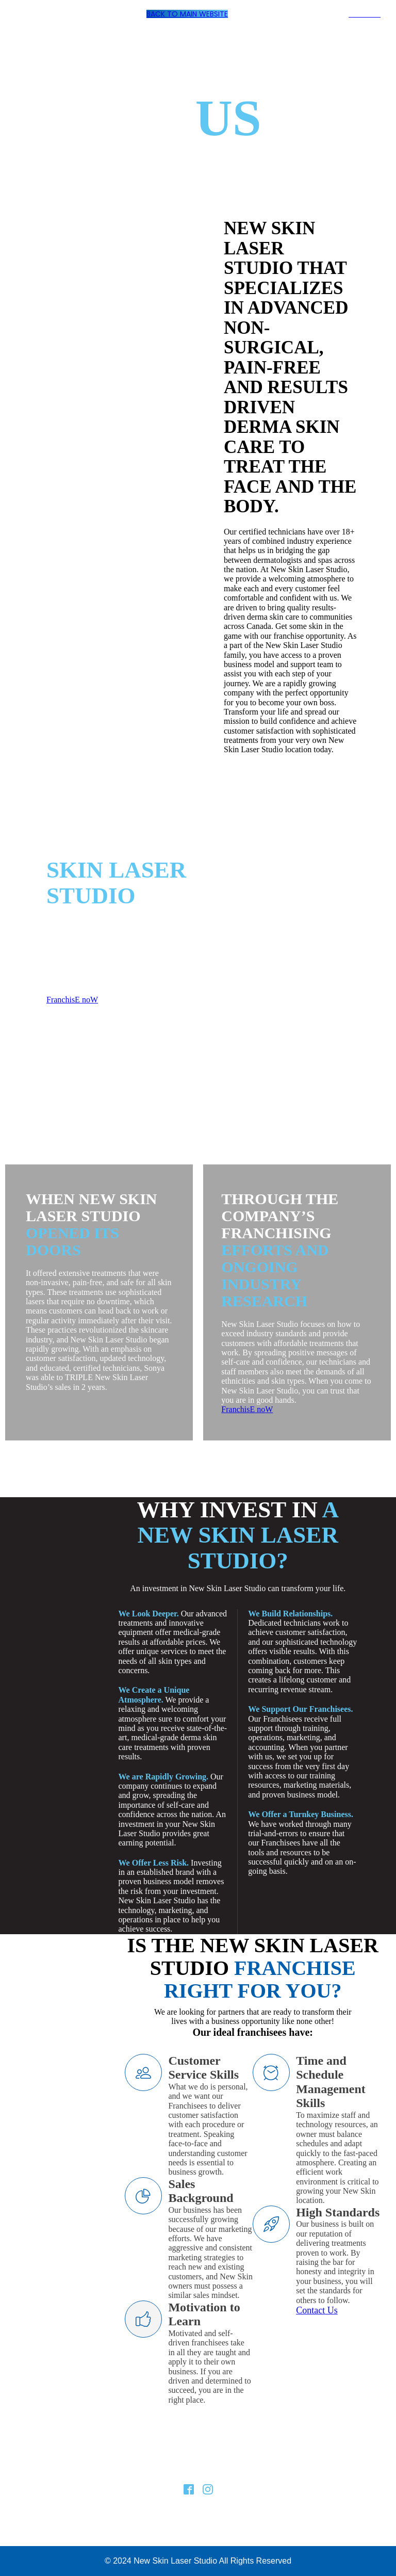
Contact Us (317, 2310)
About (146, 2470)
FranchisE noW (72, 999)
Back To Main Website (187, 14)
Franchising (189, 2470)
